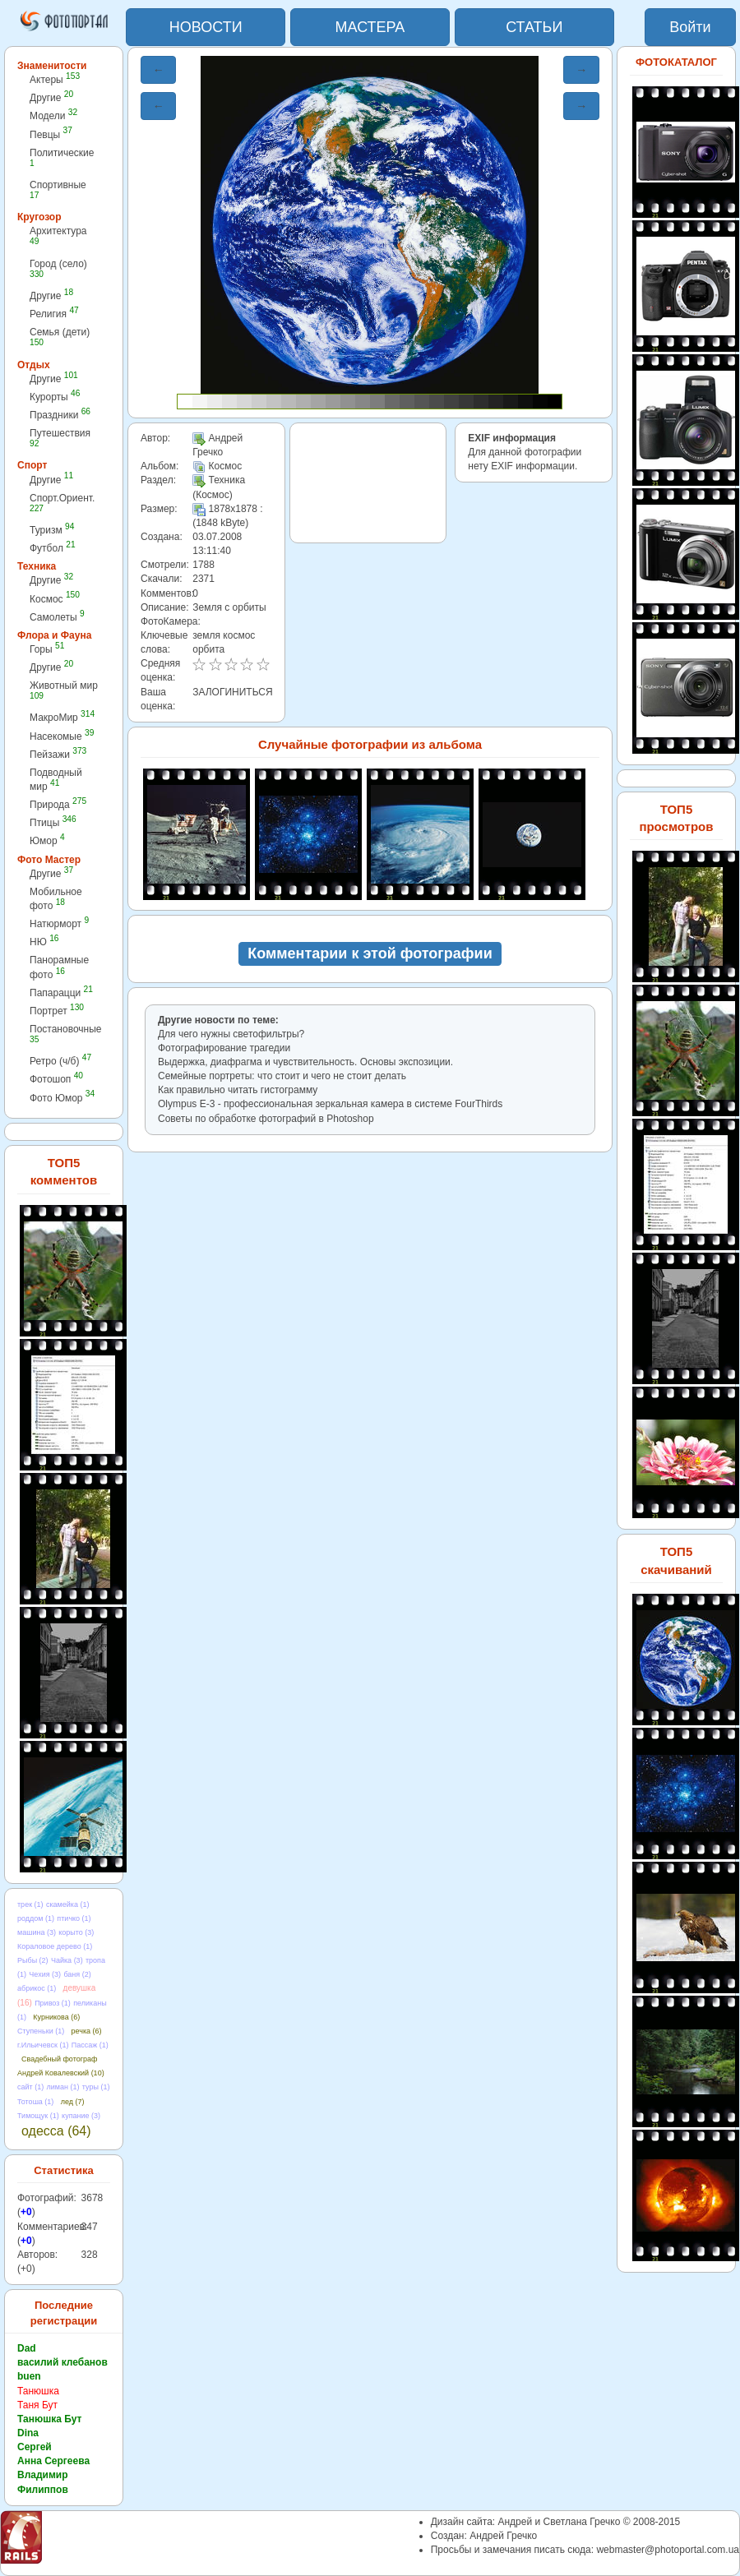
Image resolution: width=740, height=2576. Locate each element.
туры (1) (96, 2087)
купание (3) (81, 2116)
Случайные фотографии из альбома (370, 744)
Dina (28, 2433)
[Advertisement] (368, 483)
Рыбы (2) (33, 1960)
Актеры (55, 79)
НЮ (44, 941)
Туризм (52, 530)
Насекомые (62, 736)
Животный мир (64, 690)
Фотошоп (56, 1079)
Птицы (53, 822)
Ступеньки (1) (40, 2031)
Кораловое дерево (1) (54, 1946)
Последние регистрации (63, 2313)
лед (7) (73, 2102)
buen (29, 2376)
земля (206, 635)
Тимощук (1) (38, 2116)
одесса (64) (56, 2131)
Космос (55, 599)
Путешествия (60, 437)
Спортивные (58, 189)
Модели (53, 115)
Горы (47, 649)
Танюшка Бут (49, 2419)
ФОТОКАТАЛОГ (676, 62)
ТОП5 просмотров (676, 817)
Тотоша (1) (35, 2102)
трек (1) (30, 1904)
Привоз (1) (53, 2003)
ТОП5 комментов (63, 1171)
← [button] (158, 69)
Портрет (57, 1010)
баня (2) (76, 1974)
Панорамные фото (59, 967)
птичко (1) (73, 1918)
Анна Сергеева (53, 2461)
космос (239, 635)
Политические (62, 157)
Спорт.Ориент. (62, 502)
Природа (58, 804)
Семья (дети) (60, 336)
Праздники (60, 415)
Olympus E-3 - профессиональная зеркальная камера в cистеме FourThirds (330, 1104)
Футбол (53, 548)
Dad (26, 2348)
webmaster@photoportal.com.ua (667, 2549)
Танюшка (38, 2391)
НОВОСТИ (206, 27)
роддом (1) (35, 1918)
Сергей (34, 2447)
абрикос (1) (36, 1988)
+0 (26, 2212)
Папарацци (61, 992)
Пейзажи (58, 754)
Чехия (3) (45, 1974)
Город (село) (58, 268)
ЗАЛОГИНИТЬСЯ (232, 692)
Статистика (64, 2170)
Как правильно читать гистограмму (237, 1090)
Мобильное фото (56, 899)
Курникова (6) (56, 2017)
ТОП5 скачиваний (676, 1560)
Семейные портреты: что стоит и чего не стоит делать (282, 1076)
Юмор (47, 840)
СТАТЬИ (534, 27)
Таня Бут (37, 2405)
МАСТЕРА (370, 27)
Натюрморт (59, 923)
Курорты (55, 396)
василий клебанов (62, 2362)
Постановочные (65, 1033)
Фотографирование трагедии (224, 1048)
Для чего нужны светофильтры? (231, 1034)
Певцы (51, 134)
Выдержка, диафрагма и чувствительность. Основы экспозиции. (305, 1062)
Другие (51, 97)
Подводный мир (56, 779)
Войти (689, 27)
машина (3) (36, 1932)
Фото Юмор (62, 1098)
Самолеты (57, 617)
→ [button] (581, 69)
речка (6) (87, 2031)
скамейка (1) (68, 1904)
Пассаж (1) (90, 2045)
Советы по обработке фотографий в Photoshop (266, 1118)
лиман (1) (63, 2087)
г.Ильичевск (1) (42, 2045)
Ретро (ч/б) (60, 1061)
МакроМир (62, 717)
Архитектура (58, 235)
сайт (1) (30, 2087)
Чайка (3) (67, 1960)
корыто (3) (76, 1932)
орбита (208, 649)
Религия (54, 313)
